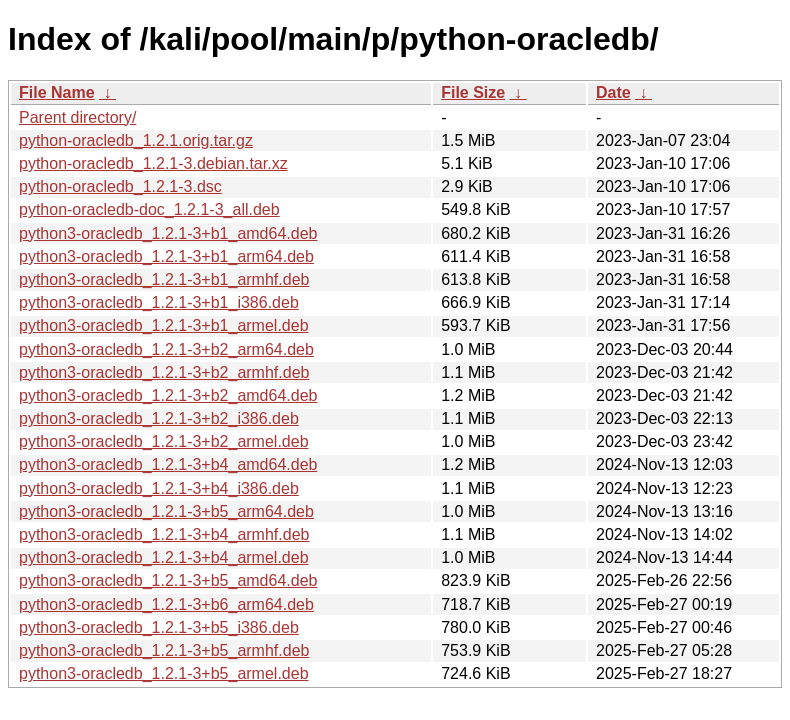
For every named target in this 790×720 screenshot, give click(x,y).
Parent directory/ (77, 117)
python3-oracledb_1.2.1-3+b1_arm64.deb (166, 256)
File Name (57, 92)
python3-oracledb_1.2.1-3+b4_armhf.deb (164, 534)
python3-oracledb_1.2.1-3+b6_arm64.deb (166, 604)
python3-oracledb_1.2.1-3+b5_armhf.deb (164, 650)
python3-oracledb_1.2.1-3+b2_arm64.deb (166, 349)
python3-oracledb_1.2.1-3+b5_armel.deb (164, 673)
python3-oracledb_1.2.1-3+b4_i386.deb (159, 488)
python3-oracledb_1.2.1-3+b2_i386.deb (159, 418)
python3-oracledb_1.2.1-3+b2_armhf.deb (164, 372)
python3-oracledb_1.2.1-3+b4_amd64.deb (168, 464)
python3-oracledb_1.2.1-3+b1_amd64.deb (168, 233)
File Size (473, 92)
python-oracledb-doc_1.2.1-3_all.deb (149, 209)
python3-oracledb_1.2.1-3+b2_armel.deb (164, 441)
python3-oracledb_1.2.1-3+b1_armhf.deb (164, 279)
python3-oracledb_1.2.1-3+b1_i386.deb (159, 302)
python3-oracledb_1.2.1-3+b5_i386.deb (159, 627)
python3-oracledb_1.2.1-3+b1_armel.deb (164, 325)
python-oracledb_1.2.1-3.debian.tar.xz (153, 163)
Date (613, 92)
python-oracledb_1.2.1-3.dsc (120, 186)
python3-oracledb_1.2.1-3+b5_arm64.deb (166, 511)
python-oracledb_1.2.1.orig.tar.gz (136, 140)
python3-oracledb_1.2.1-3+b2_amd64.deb (168, 395)
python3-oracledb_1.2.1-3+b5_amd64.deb (168, 580)
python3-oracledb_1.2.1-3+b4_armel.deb (164, 557)
